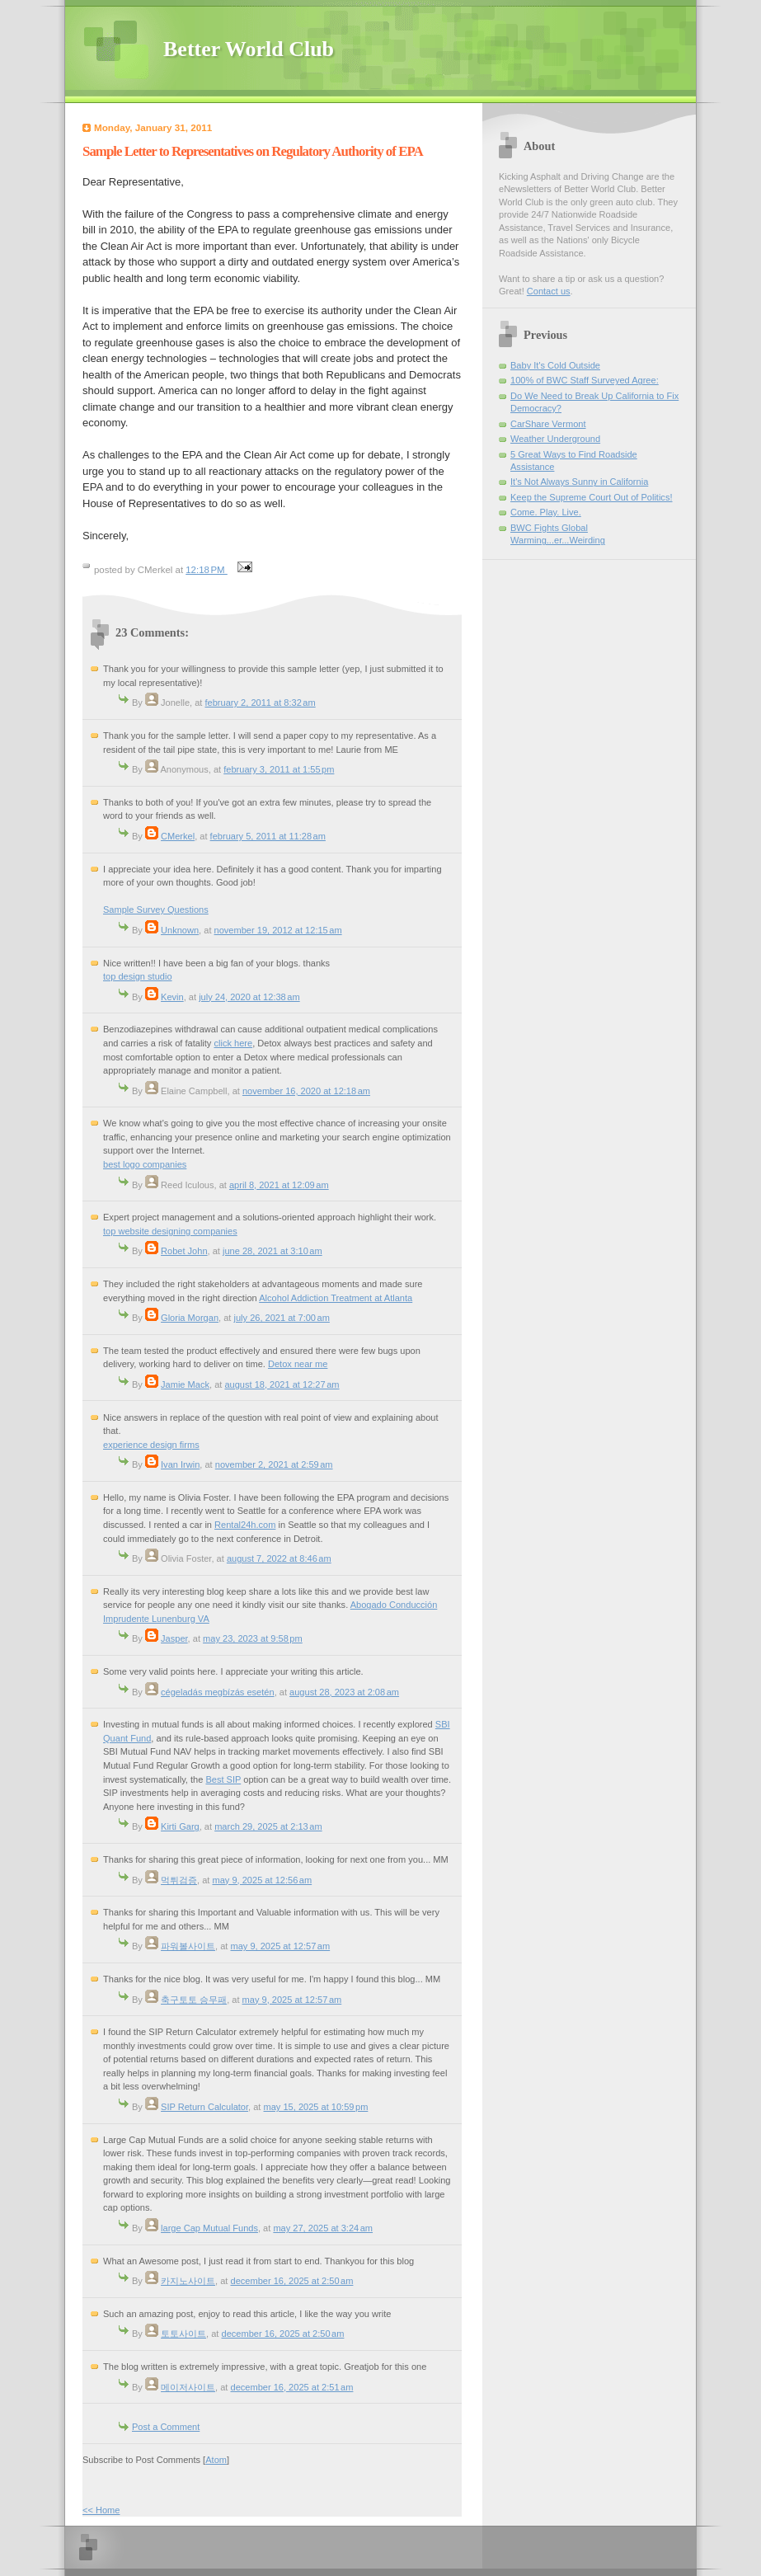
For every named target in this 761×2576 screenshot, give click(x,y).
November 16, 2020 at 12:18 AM (306, 1091)
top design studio (137, 976)
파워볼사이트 (188, 1946)
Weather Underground (555, 439)
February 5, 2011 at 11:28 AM (268, 836)
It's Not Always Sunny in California (579, 482)
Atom (216, 2460)
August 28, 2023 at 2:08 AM (344, 1692)
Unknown (180, 930)
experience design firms (151, 1445)
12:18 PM (207, 570)
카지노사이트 (188, 2281)
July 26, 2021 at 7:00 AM (281, 1318)
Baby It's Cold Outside (555, 365)
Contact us (549, 291)
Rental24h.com (244, 1525)
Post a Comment (166, 2427)
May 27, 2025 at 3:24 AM (323, 2228)
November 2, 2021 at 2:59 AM (274, 1464)
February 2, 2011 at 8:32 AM (260, 702)
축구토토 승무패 (194, 2000)
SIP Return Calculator (204, 2107)
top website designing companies (170, 1231)
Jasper (174, 1638)
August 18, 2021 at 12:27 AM (281, 1384)
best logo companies (144, 1164)
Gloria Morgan (189, 1318)
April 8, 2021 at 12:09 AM (279, 1185)
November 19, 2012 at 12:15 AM (278, 930)
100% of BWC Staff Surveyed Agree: (584, 380)
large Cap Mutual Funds (209, 2228)
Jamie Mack (185, 1384)
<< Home (101, 2510)
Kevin (172, 997)
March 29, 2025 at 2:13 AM (268, 1826)
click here (233, 1043)
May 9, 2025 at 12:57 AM (280, 1946)
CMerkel (178, 836)
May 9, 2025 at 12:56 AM (262, 1880)
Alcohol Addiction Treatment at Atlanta (335, 1298)
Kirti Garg (180, 1826)
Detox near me (297, 1364)
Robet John (184, 1251)
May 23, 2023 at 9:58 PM (253, 1638)
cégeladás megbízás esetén (218, 1692)
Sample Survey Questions (156, 909)
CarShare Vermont (548, 424)
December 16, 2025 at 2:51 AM (291, 2387)
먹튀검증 (179, 1880)
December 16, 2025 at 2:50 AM (291, 2281)
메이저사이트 (188, 2387)
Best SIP (223, 1779)
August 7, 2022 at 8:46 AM (279, 1558)
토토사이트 (183, 2334)
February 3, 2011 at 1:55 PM (278, 769)
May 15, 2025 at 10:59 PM (316, 2107)
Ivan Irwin (180, 1464)
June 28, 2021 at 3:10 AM (272, 1251)
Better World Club (248, 49)
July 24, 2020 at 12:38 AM (249, 997)
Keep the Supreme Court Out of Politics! (591, 497)
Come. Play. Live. (545, 512)
